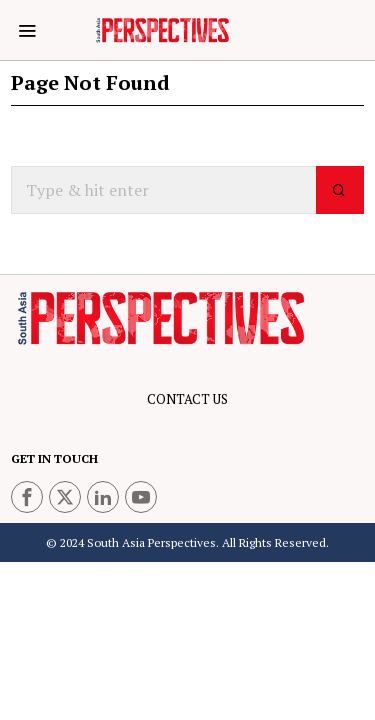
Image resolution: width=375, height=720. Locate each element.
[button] (340, 190)
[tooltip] (27, 497)
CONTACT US (187, 399)
